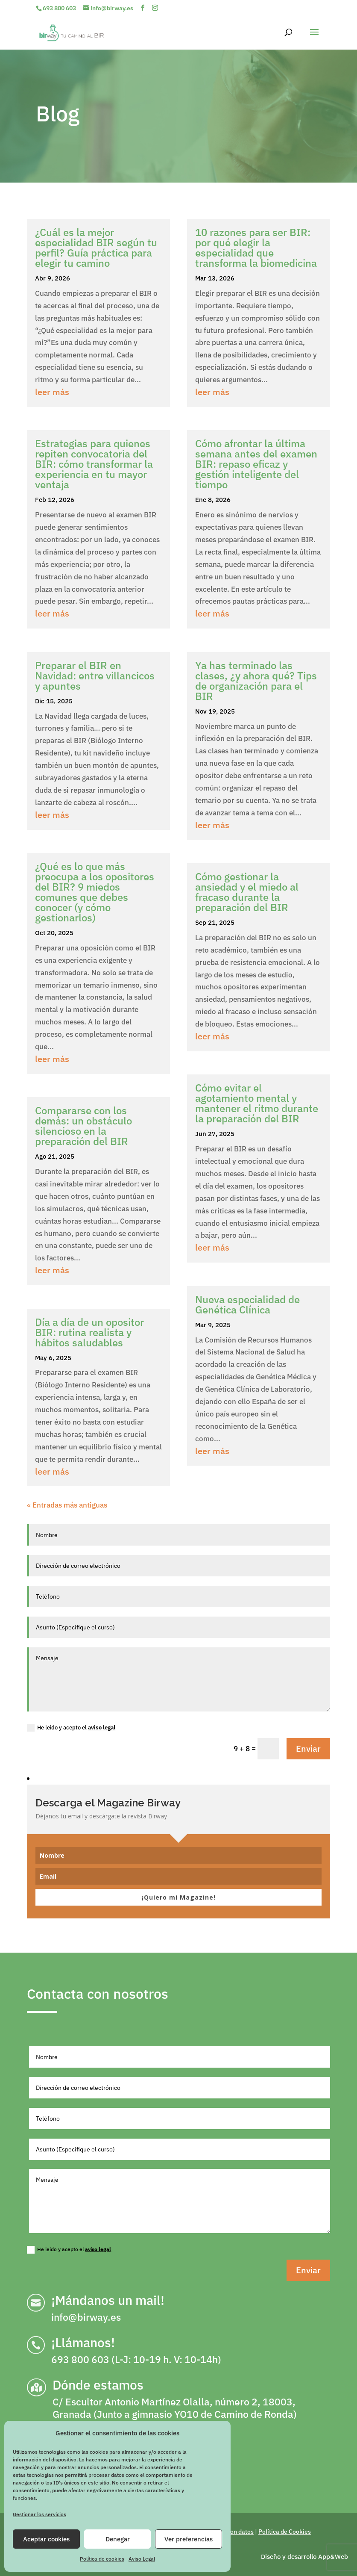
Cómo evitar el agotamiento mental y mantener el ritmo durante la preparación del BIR (256, 1103)
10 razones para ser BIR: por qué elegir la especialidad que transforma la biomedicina (256, 247)
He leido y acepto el (71, 1728)
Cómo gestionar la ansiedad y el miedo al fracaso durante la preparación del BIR (246, 892)
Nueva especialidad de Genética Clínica (247, 1304)
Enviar (308, 1748)
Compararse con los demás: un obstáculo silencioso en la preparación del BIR (83, 1126)
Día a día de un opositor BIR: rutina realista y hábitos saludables (89, 1332)
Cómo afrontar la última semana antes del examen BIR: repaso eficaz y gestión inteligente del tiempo (256, 464)
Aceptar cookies (46, 2539)
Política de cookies (102, 2558)
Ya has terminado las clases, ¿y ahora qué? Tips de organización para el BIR (256, 680)
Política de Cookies (284, 2531)
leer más (52, 392)
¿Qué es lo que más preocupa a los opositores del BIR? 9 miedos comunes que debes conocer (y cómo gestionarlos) (94, 891)
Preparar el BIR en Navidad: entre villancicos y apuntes (95, 675)
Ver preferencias (188, 2539)
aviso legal (101, 1727)
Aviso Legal (142, 2558)
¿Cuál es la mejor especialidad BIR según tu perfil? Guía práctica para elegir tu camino (96, 247)
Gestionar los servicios (39, 2514)
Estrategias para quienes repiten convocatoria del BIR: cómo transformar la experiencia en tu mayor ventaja (94, 464)
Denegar (117, 2539)
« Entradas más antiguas (67, 1505)
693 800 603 (59, 8)
